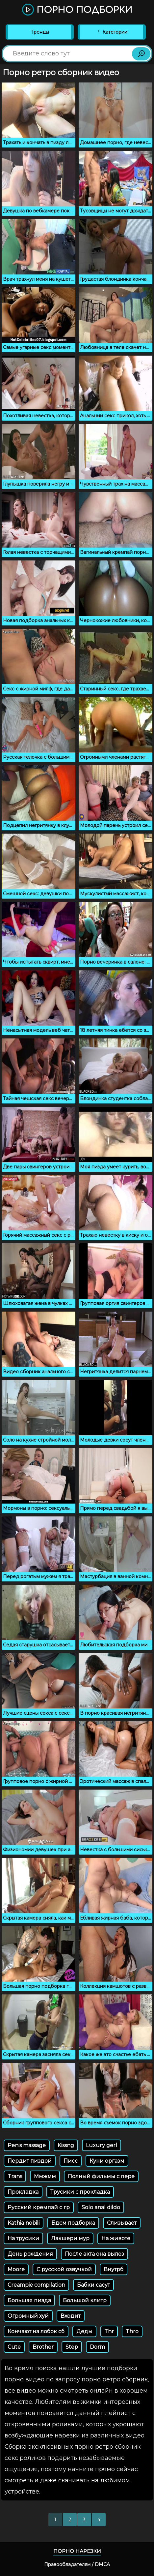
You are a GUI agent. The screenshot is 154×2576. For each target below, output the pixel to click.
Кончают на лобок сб (36, 2331)
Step (71, 2347)
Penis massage (27, 2145)
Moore (16, 2269)
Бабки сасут (93, 2285)
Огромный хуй (28, 2316)
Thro (132, 2331)
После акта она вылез (94, 2254)
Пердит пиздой (30, 2161)
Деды (84, 2331)
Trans (15, 2176)
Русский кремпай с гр (39, 2207)
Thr (109, 2331)
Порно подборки (77, 10)
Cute (14, 2347)
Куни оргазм (107, 2161)
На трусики (23, 2238)
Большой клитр (85, 2300)
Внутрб (113, 2269)
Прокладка (23, 2192)
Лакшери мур (70, 2238)
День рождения (30, 2254)
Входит (71, 2316)
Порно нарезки (77, 2551)
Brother (43, 2347)
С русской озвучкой (64, 2269)
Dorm (97, 2347)
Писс (71, 2161)
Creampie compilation (36, 2285)
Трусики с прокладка (80, 2192)
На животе (115, 2238)
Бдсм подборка (73, 2223)
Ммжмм (45, 2176)
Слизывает (122, 2223)
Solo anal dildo (101, 2207)
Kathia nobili (23, 2223)
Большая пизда (29, 2300)
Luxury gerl (101, 2145)
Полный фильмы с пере (101, 2176)
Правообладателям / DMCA (77, 2564)
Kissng (66, 2145)
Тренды (40, 32)
